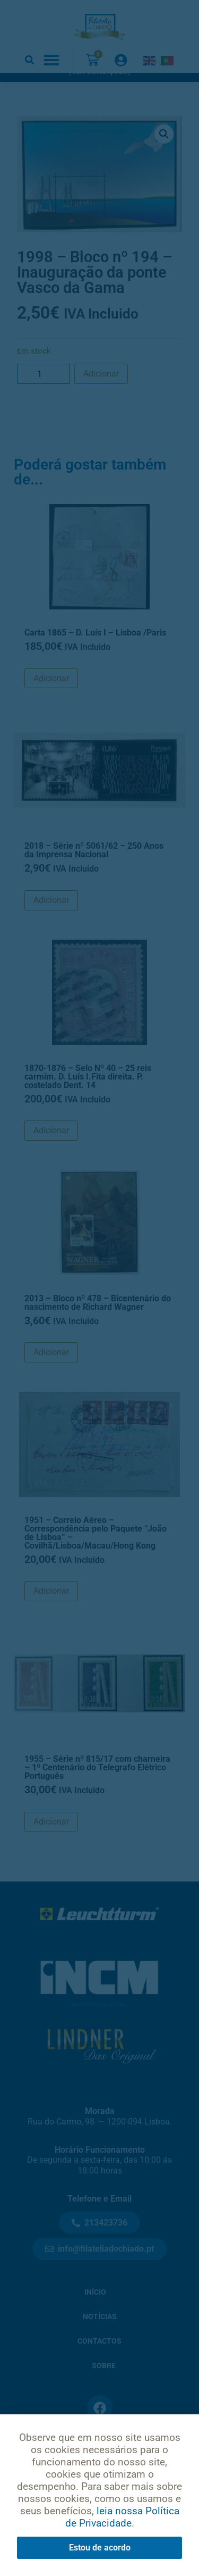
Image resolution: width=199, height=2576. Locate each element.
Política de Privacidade (99, 2483)
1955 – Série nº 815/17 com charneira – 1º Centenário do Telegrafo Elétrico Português (97, 1788)
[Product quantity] (43, 395)
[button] (29, 60)
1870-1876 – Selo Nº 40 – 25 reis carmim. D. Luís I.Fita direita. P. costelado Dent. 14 (87, 1097)
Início (95, 2313)
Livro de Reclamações (99, 2539)
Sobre (104, 2386)
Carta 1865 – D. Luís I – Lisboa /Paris (95, 654)
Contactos (99, 2362)
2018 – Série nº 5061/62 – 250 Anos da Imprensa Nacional (93, 871)
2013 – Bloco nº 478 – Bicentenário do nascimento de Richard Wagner (97, 1323)
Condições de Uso (99, 2511)
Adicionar (101, 395)
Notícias (100, 2338)
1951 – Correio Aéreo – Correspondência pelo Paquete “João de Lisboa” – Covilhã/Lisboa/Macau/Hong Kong (95, 1554)
